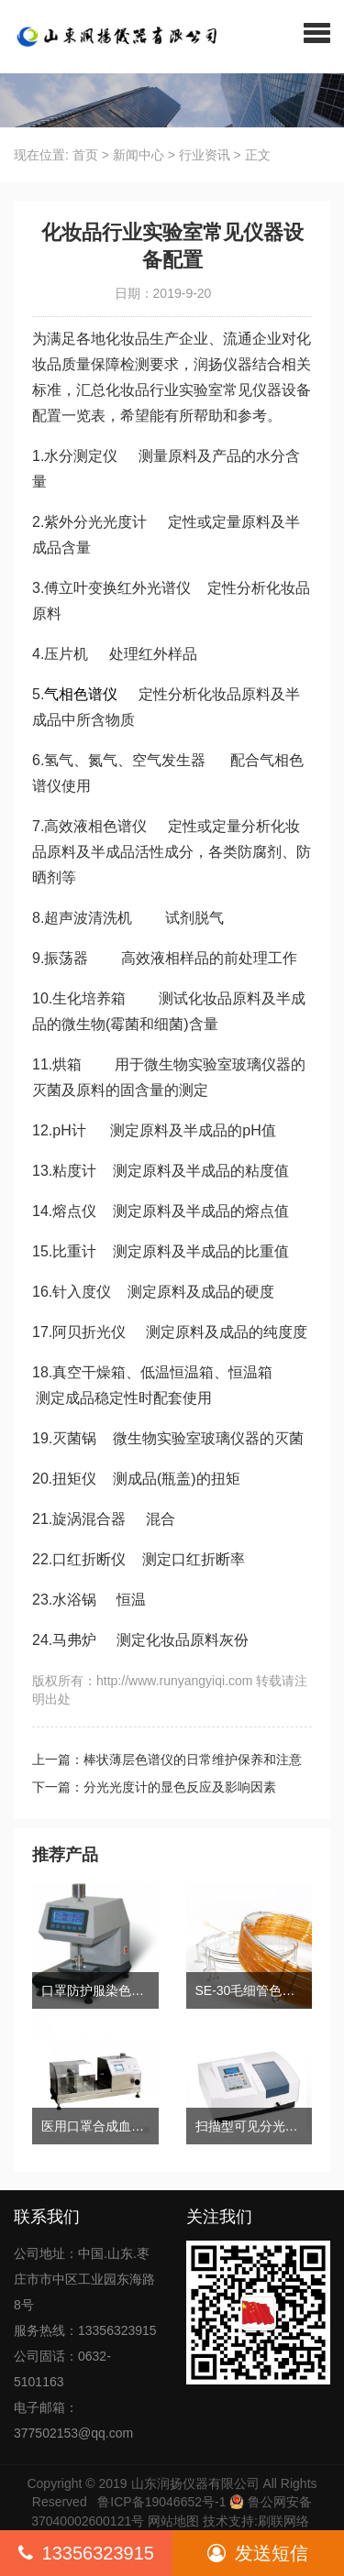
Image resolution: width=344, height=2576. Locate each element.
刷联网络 (283, 2521)
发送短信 (257, 2553)
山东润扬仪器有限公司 (195, 2483)
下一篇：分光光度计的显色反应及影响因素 (154, 1787)
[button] (317, 32)
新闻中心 (138, 155)
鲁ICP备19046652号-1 (161, 2501)
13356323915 (86, 2553)
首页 (85, 155)
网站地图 (173, 2521)
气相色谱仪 (80, 694)
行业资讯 (204, 155)
